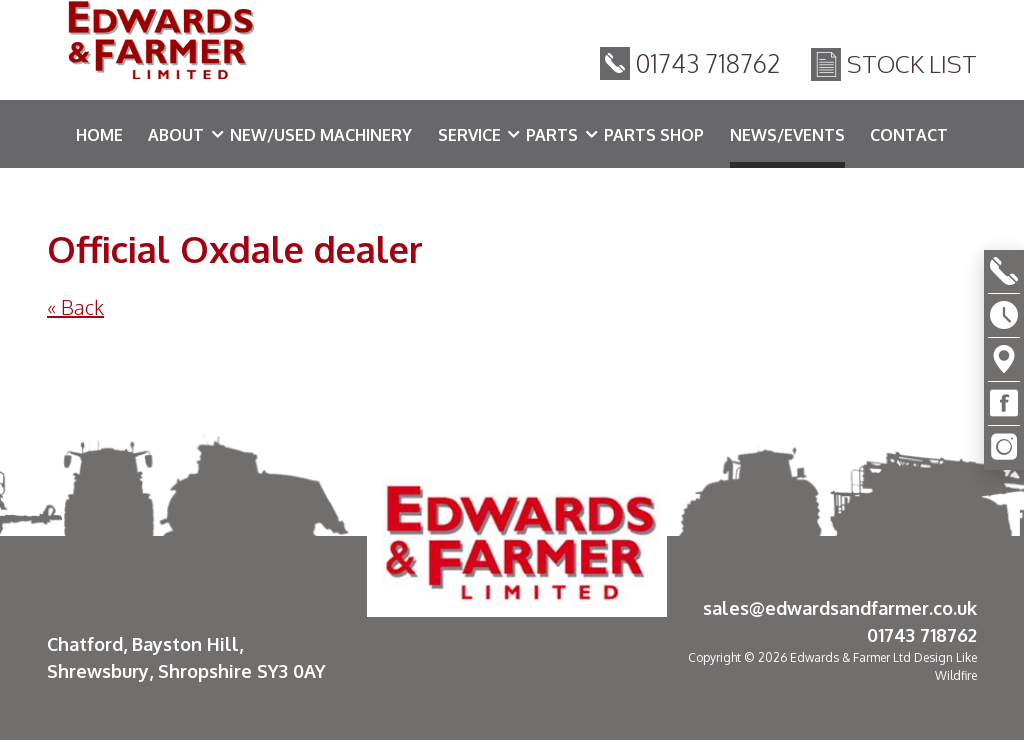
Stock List (912, 69)
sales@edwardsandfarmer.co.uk (840, 608)
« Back (75, 307)
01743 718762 (708, 69)
